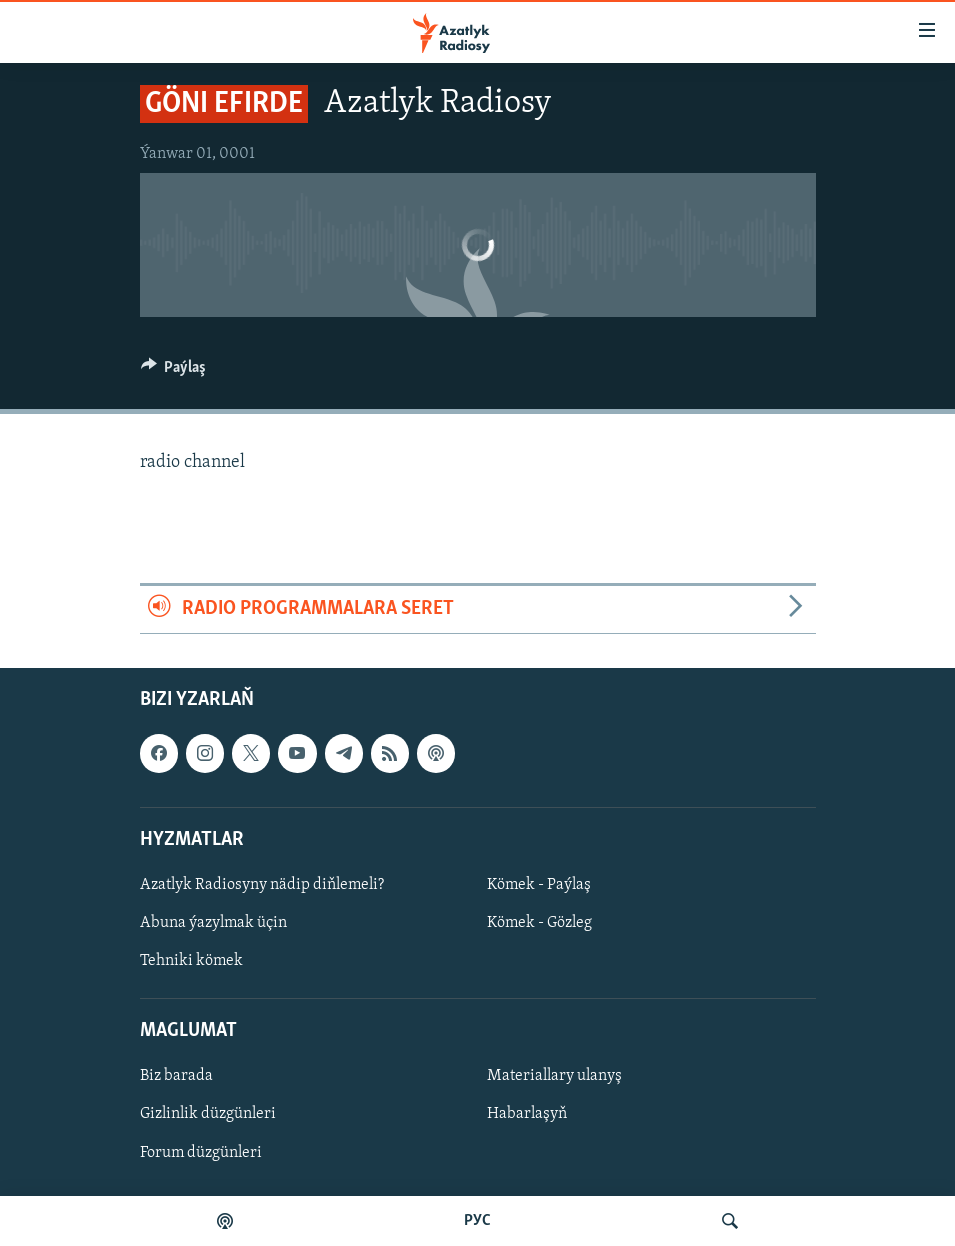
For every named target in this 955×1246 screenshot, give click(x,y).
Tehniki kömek (191, 961)
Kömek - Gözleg (539, 923)
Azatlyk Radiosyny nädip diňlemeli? (262, 885)
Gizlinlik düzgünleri (208, 1114)
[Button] (174, 372)
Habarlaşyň (527, 1114)
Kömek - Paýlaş (539, 885)
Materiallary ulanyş (554, 1076)
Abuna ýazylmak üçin (213, 923)
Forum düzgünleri (201, 1152)
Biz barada (176, 1076)
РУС (477, 1221)
